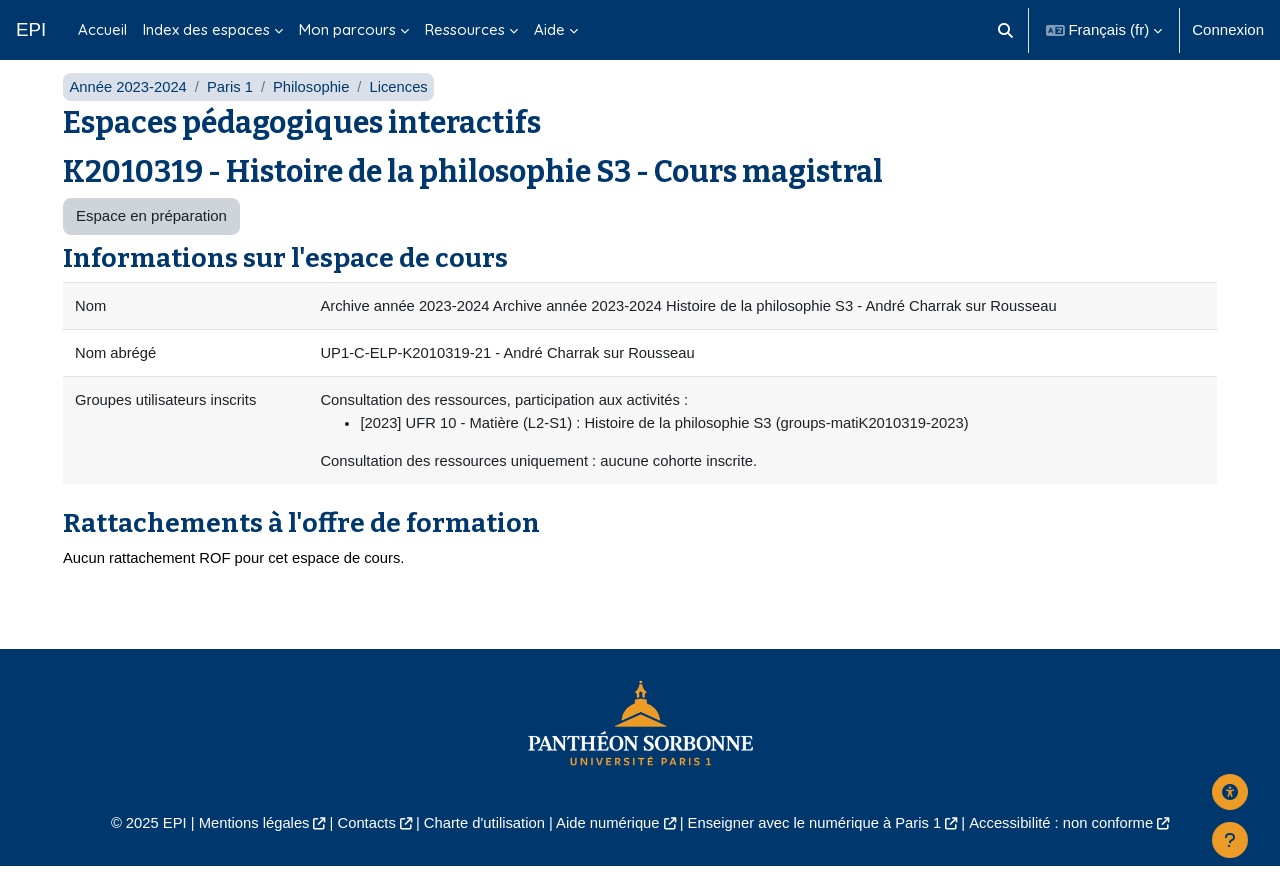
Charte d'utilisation (481, 846)
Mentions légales (246, 846)
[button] (1005, 30)
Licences (402, 107)
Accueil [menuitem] (102, 29)
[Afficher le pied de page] (1230, 840)
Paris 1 (232, 107)
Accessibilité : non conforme (1069, 846)
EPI (31, 29)
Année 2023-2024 (128, 107)
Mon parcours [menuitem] (347, 29)
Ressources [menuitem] (465, 29)
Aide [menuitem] (549, 29)
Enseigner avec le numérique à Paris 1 (818, 846)
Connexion (1228, 29)
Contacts (361, 846)
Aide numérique (606, 846)
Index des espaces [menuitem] (206, 29)
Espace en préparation (151, 237)
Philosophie (315, 107)
